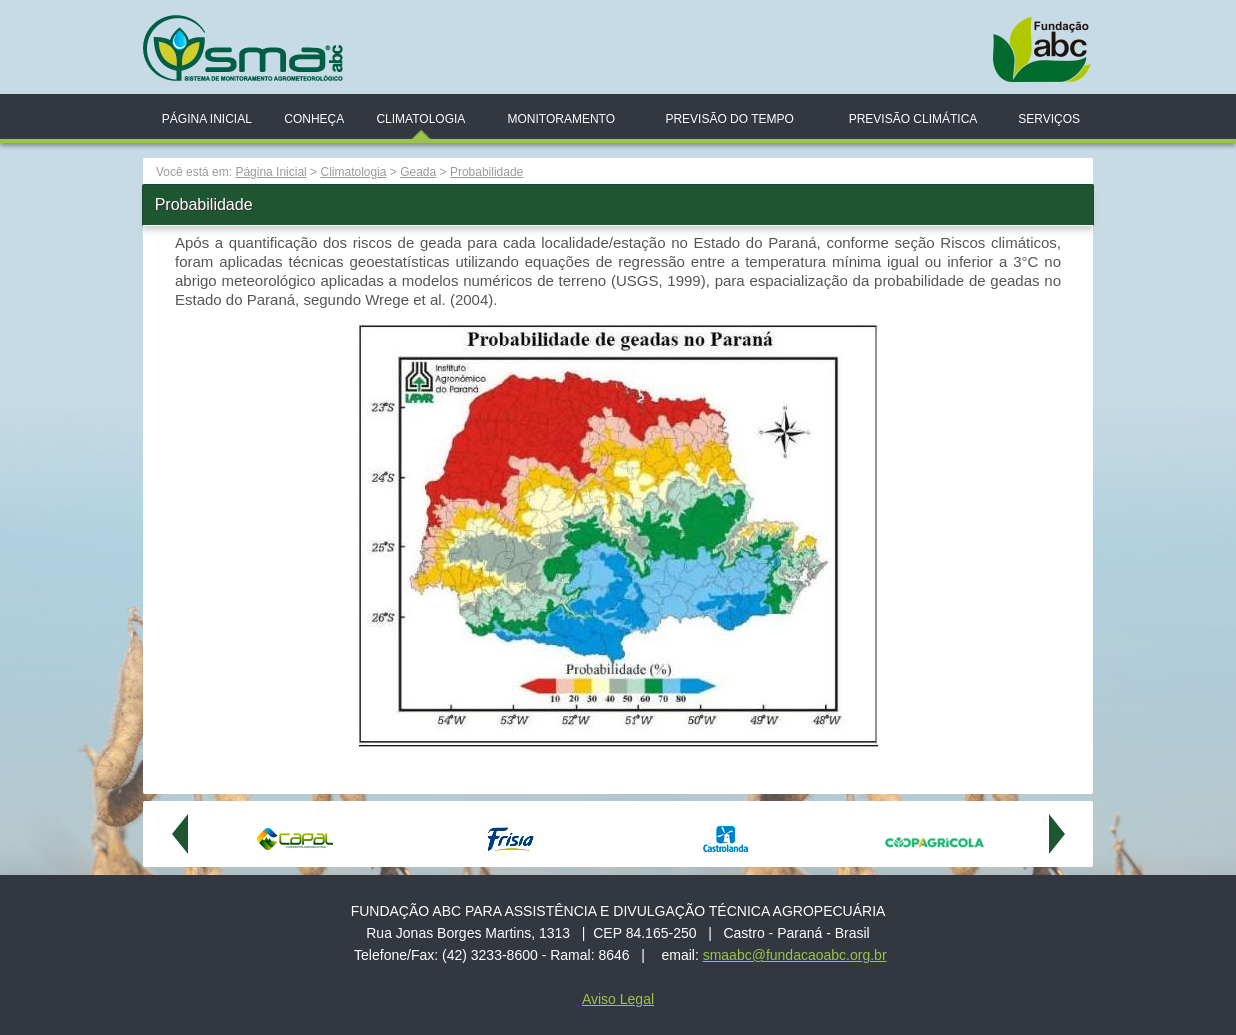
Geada (418, 172)
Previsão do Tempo (729, 119)
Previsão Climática (913, 119)
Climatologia (420, 119)
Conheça (314, 119)
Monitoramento (561, 119)
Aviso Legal (618, 999)
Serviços (1049, 119)
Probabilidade (486, 172)
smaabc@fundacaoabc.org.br (795, 955)
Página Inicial (207, 119)
